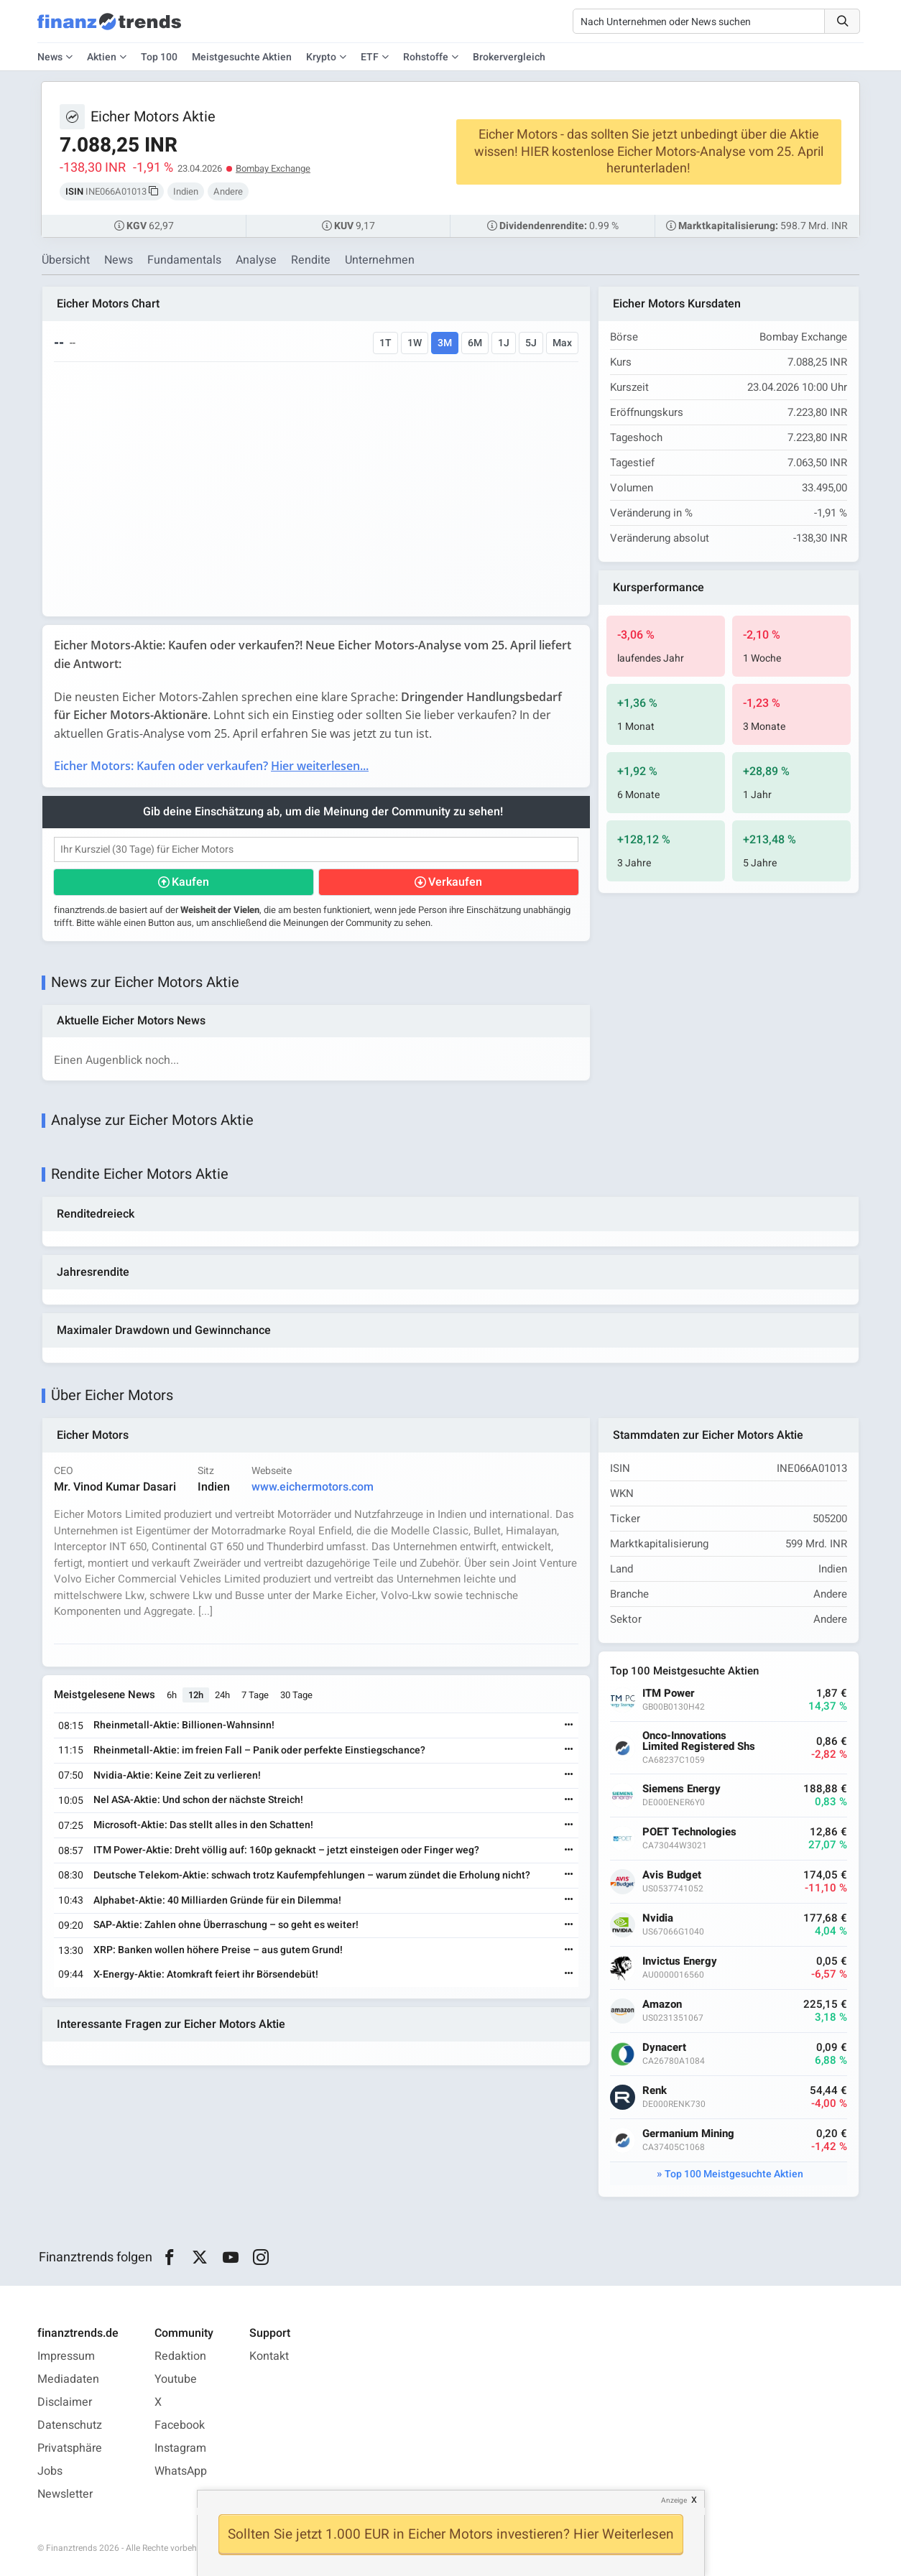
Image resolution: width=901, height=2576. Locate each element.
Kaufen (190, 882)
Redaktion (180, 2356)
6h (172, 1695)
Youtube (175, 2379)
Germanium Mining (688, 2133)
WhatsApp (180, 2471)
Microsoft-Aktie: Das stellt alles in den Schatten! (203, 1825)
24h (222, 1695)
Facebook (179, 2425)
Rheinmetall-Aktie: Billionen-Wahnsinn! (183, 1725)
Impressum (66, 2356)
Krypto (321, 57)
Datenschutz (69, 2425)
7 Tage (255, 1695)
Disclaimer (64, 2402)
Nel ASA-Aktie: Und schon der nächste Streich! (198, 1799)
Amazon (662, 2004)
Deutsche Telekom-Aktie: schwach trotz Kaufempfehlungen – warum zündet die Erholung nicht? (311, 1875)
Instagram (180, 2448)
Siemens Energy (681, 1789)
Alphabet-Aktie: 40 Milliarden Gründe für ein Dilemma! (217, 1900)
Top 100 (159, 57)
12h (195, 1695)
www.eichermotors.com (312, 1487)
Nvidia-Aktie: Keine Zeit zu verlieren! (177, 1775)
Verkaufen (455, 882)
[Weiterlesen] (569, 1725)
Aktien (101, 57)
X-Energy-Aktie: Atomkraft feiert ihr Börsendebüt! (205, 1974)
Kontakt (269, 2356)
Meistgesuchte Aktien (242, 57)
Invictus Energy (679, 1961)
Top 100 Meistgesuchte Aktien (734, 2174)
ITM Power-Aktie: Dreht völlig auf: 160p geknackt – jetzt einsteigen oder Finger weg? (286, 1850)
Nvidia (657, 1918)
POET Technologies (689, 1832)
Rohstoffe (425, 57)
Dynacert (664, 2047)
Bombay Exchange (273, 168)
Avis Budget (671, 1875)
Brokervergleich (509, 57)
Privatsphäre (69, 2448)
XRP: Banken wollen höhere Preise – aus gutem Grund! (218, 1950)
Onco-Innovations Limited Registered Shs (698, 1741)
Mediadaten (68, 2379)
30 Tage (296, 1695)
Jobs (50, 2471)
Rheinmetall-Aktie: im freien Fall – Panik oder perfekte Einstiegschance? (259, 1750)
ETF (370, 57)
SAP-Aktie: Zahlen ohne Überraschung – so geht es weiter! (226, 1924)
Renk (654, 2090)
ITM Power (668, 1693)
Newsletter (65, 2494)
